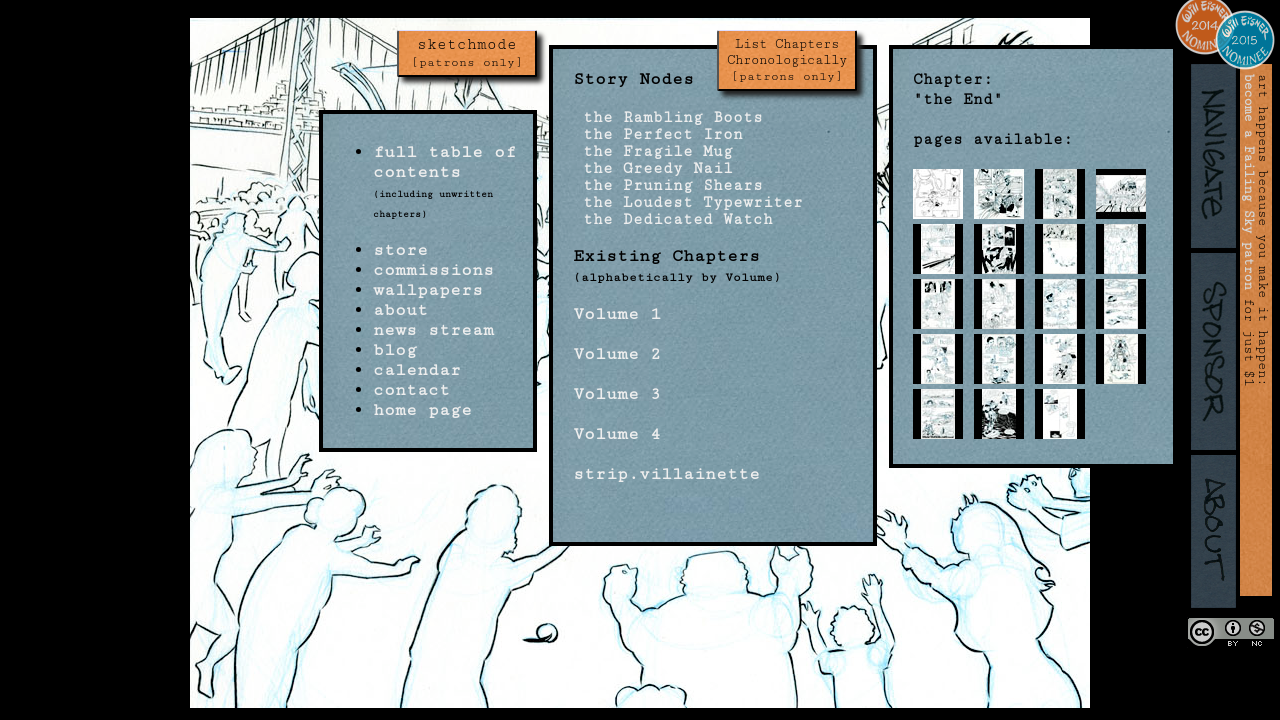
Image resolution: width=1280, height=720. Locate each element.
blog (395, 350)
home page (422, 410)
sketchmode (467, 53)
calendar (417, 370)
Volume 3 (617, 394)
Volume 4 (617, 434)
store (400, 250)
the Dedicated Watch (673, 219)
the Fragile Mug (653, 151)
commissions (433, 270)
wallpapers (428, 290)
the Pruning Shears (668, 185)
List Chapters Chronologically (787, 60)
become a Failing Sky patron (1249, 182)
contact (411, 390)
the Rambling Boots (668, 117)
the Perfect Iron (658, 134)
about (400, 310)
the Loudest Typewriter (688, 202)
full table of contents (444, 162)
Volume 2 (617, 354)
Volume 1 (617, 314)
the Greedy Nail (653, 168)
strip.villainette (666, 474)
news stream (433, 330)
